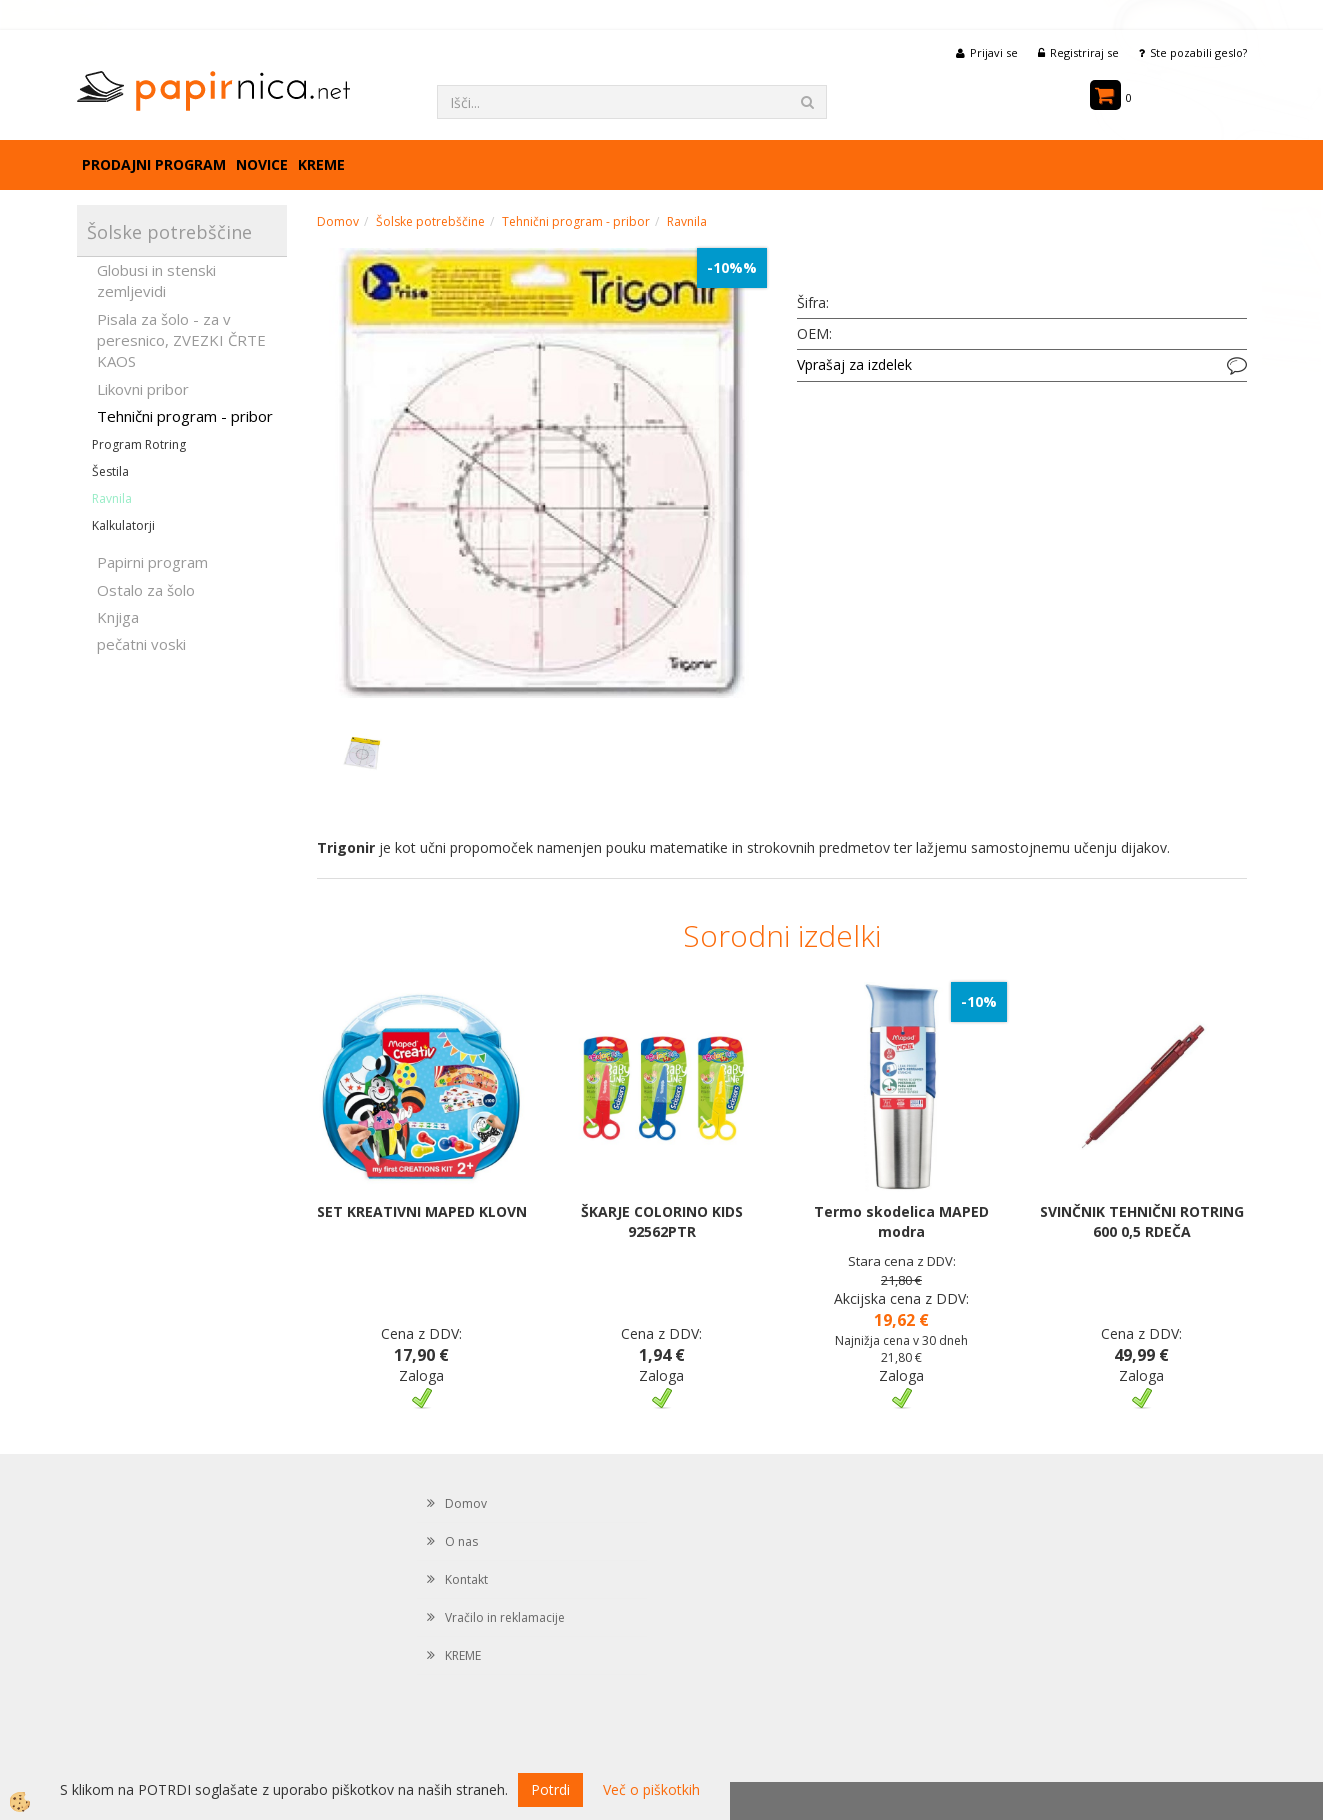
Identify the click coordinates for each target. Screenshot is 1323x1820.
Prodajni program (154, 164)
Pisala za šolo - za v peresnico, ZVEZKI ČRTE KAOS (181, 340)
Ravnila (112, 498)
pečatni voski (141, 644)
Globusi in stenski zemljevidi (156, 280)
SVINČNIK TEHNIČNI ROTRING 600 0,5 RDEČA (1142, 1221)
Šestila (110, 471)
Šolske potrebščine (430, 221)
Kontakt (466, 1579)
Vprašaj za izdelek (854, 364)
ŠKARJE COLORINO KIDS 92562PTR (662, 1221)
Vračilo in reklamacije (505, 1617)
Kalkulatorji (123, 525)
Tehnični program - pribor (185, 416)
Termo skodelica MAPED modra (901, 1221)
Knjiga (118, 617)
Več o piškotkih (651, 1789)
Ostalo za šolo (146, 590)
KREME (321, 164)
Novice (262, 164)
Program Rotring (139, 444)
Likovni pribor (143, 389)
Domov (338, 221)
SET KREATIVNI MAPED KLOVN (422, 1211)
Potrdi (550, 1789)
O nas (461, 1541)
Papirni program (152, 562)
